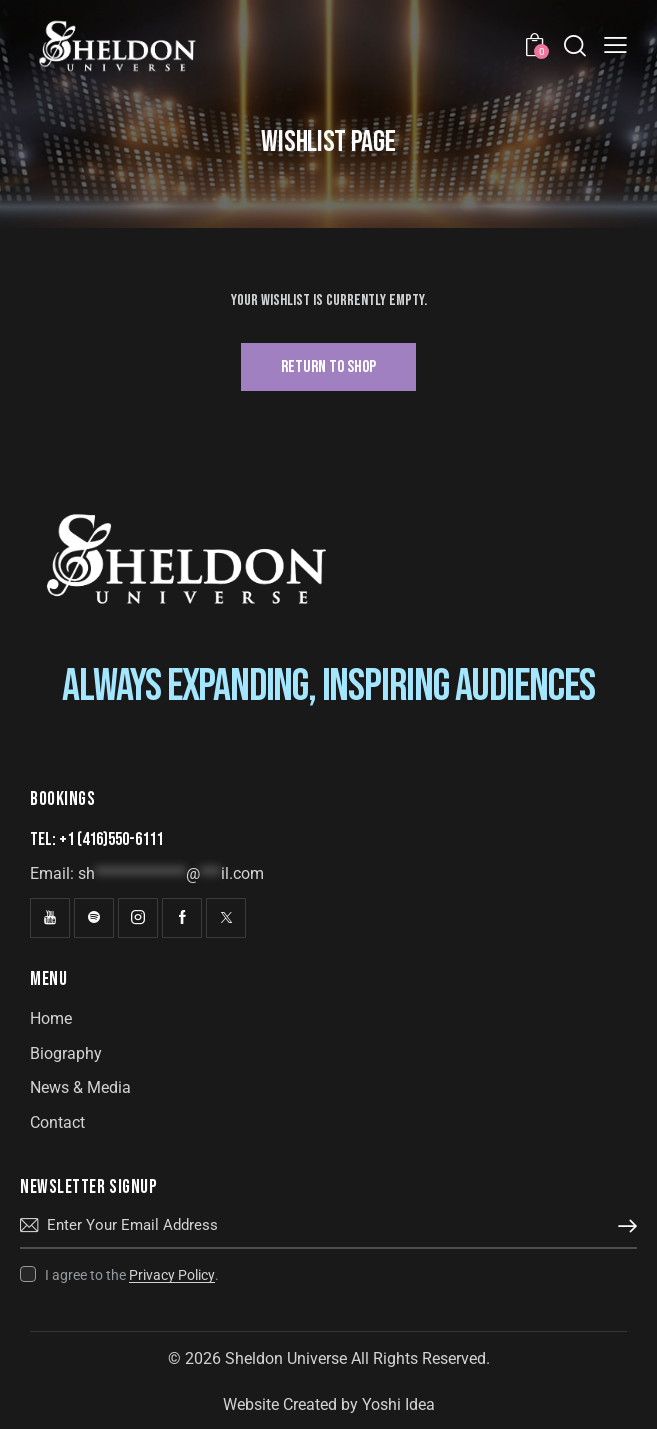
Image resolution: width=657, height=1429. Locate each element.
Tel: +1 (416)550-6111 (96, 839)
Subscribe (622, 1226)
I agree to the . (132, 1275)
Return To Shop (328, 367)
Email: (147, 873)
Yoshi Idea (398, 1404)
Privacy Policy (172, 1275)
